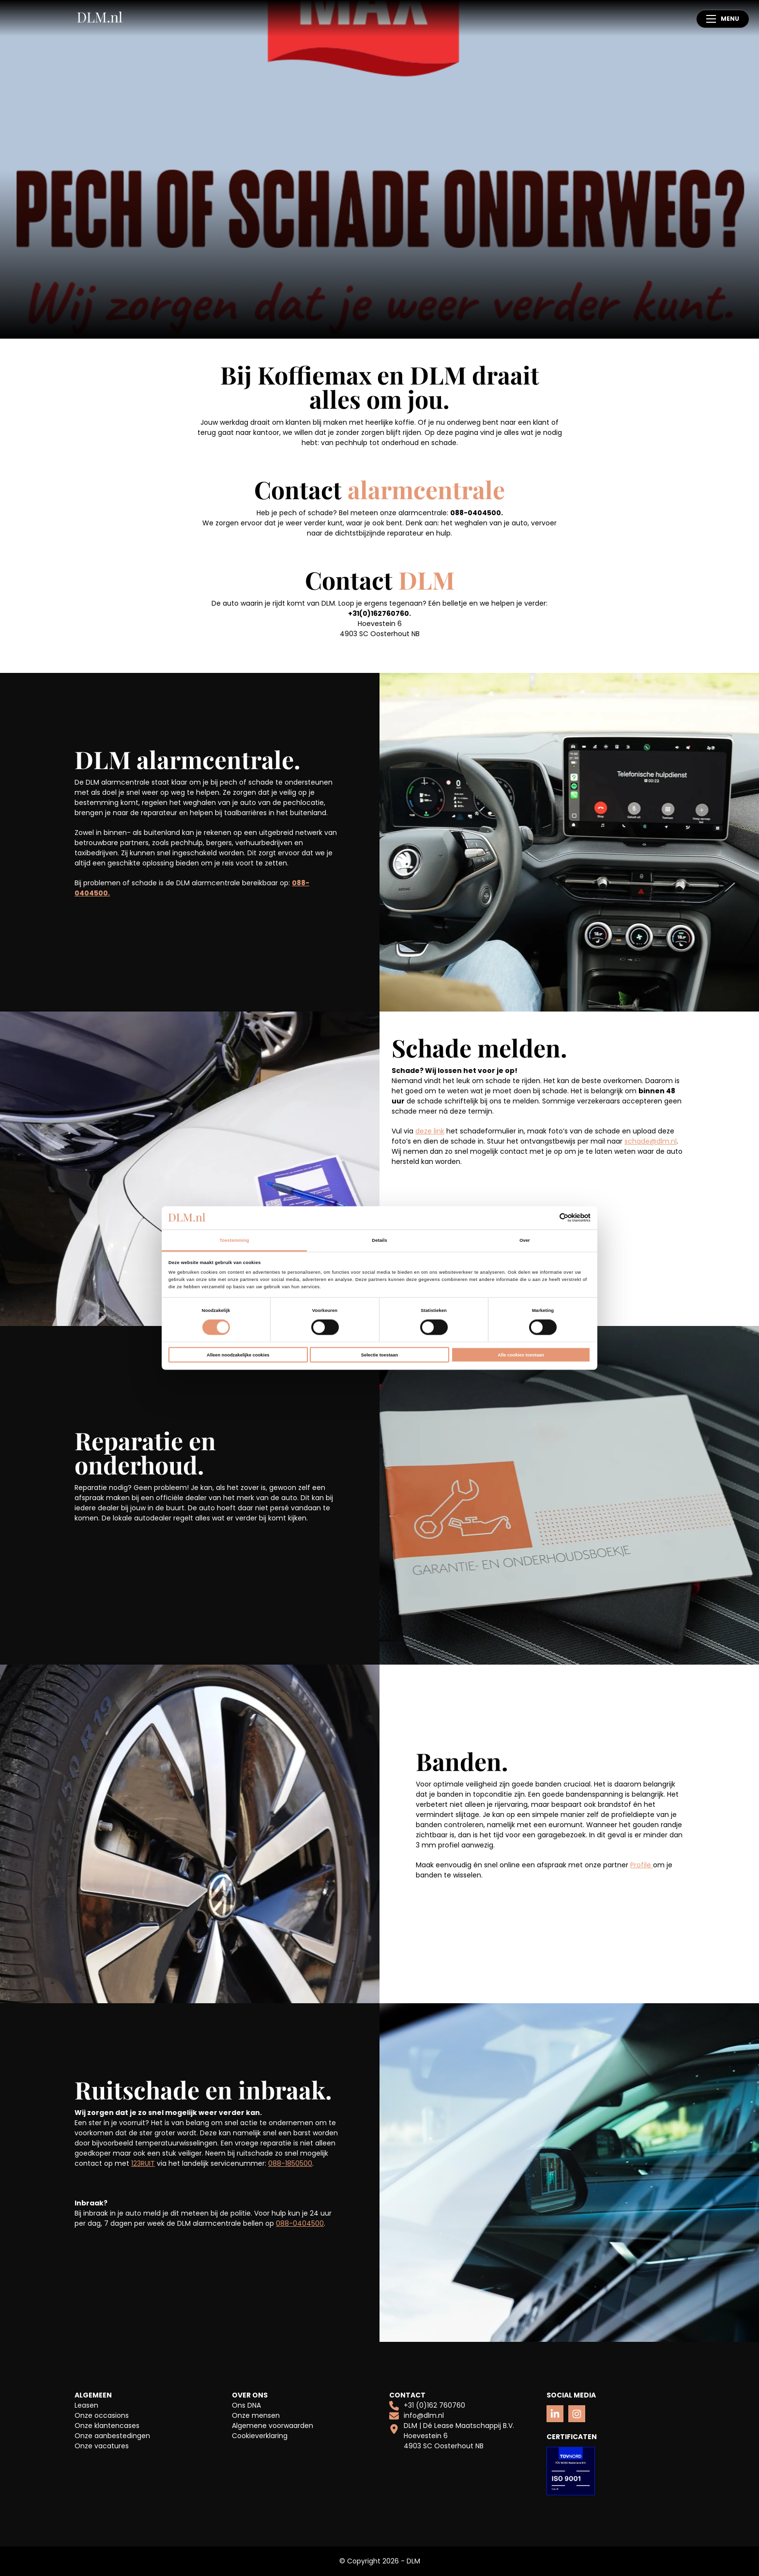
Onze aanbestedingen (112, 2436)
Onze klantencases (107, 2425)
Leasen (86, 2405)
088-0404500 (300, 2223)
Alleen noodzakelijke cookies (238, 1355)
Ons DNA (246, 2405)
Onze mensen (256, 2415)
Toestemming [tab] (234, 1239)
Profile (641, 1865)
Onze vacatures (102, 2446)
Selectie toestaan (379, 1355)
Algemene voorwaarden (272, 2425)
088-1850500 (290, 2163)
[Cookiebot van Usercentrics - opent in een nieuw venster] (548, 1217)
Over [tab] (524, 1239)
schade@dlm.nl (650, 1141)
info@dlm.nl (416, 2416)
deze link (429, 1131)
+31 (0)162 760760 (427, 2405)
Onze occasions (102, 2415)
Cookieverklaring (260, 2436)
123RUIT (143, 2163)
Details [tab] (379, 1239)
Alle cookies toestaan (521, 1355)
